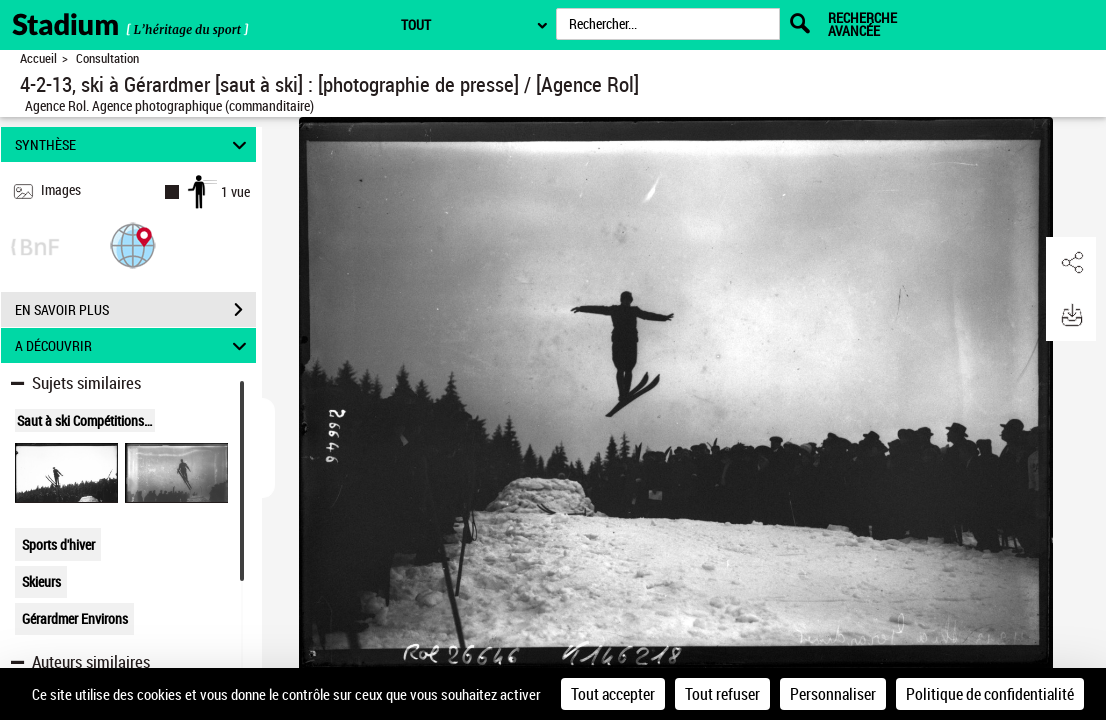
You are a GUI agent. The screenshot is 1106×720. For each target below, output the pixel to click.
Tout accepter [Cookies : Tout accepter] (613, 694)
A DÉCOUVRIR (133, 345)
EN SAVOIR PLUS (135, 310)
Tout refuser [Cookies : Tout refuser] (722, 694)
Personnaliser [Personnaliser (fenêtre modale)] (833, 694)
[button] (133, 244)
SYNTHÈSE (133, 144)
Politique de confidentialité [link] (990, 694)
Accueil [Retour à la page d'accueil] (38, 58)
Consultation (107, 58)
